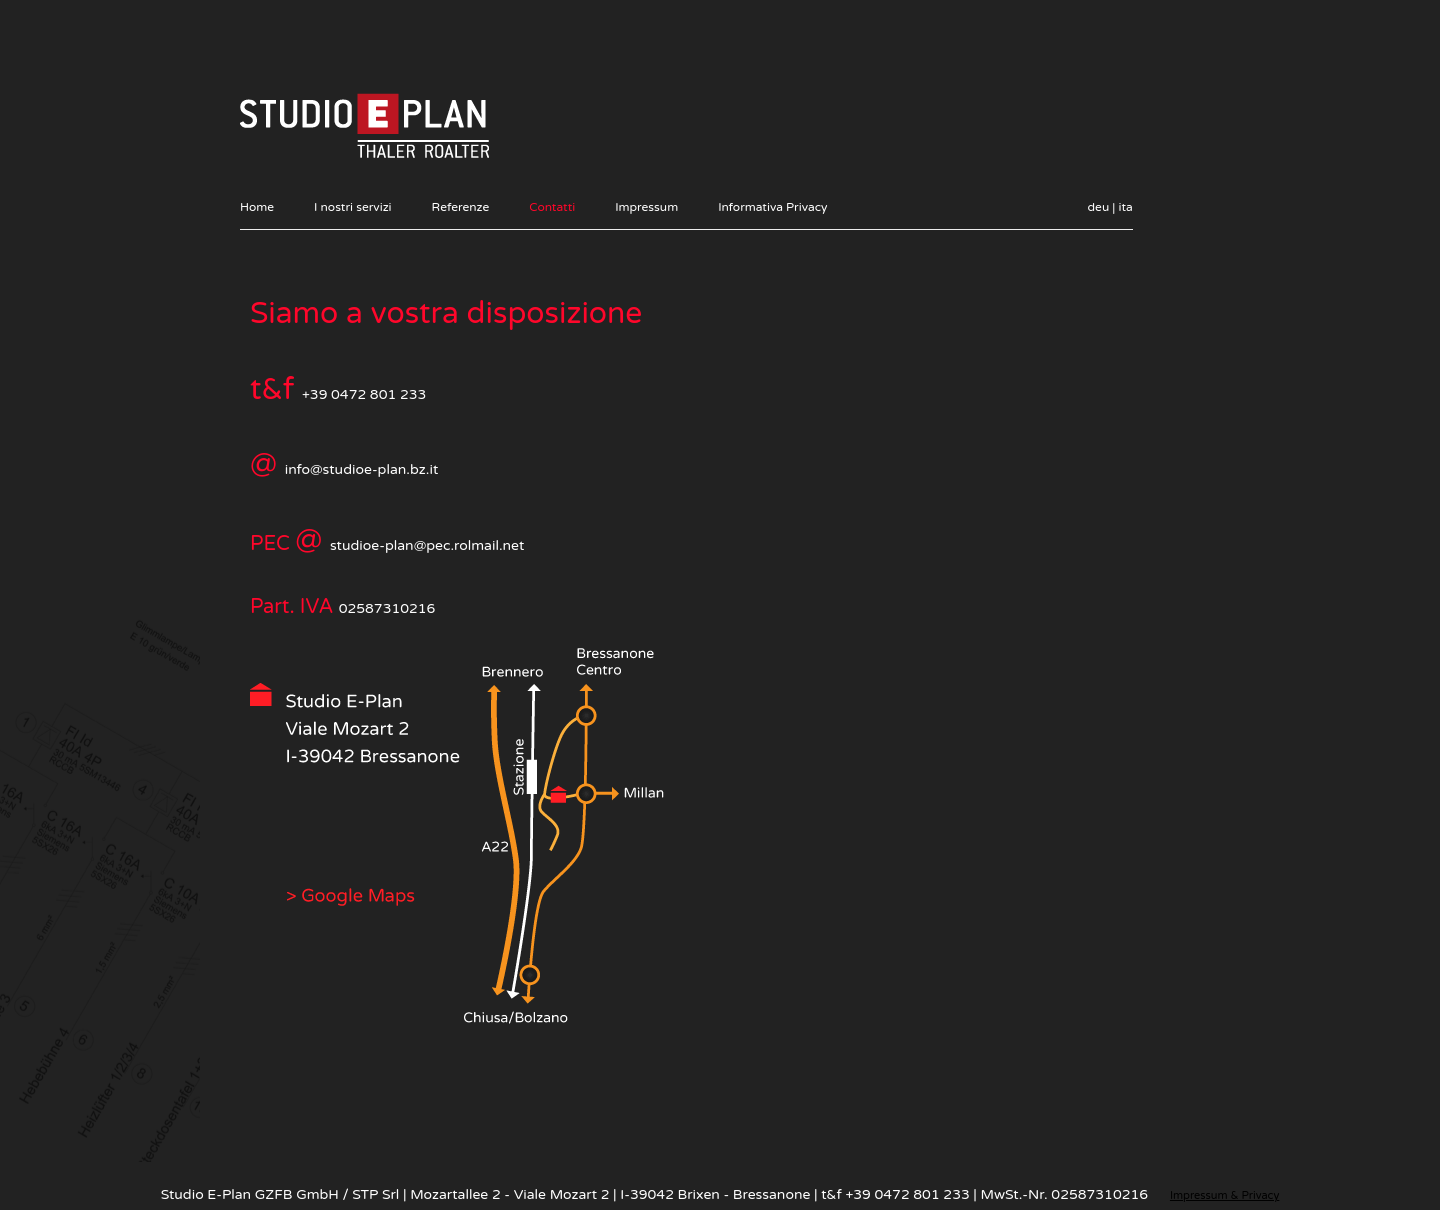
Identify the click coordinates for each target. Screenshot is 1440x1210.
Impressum (646, 207)
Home (257, 207)
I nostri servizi (353, 207)
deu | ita (1110, 207)
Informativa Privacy (772, 207)
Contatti (552, 207)
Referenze (461, 207)
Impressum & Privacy (1224, 1195)
